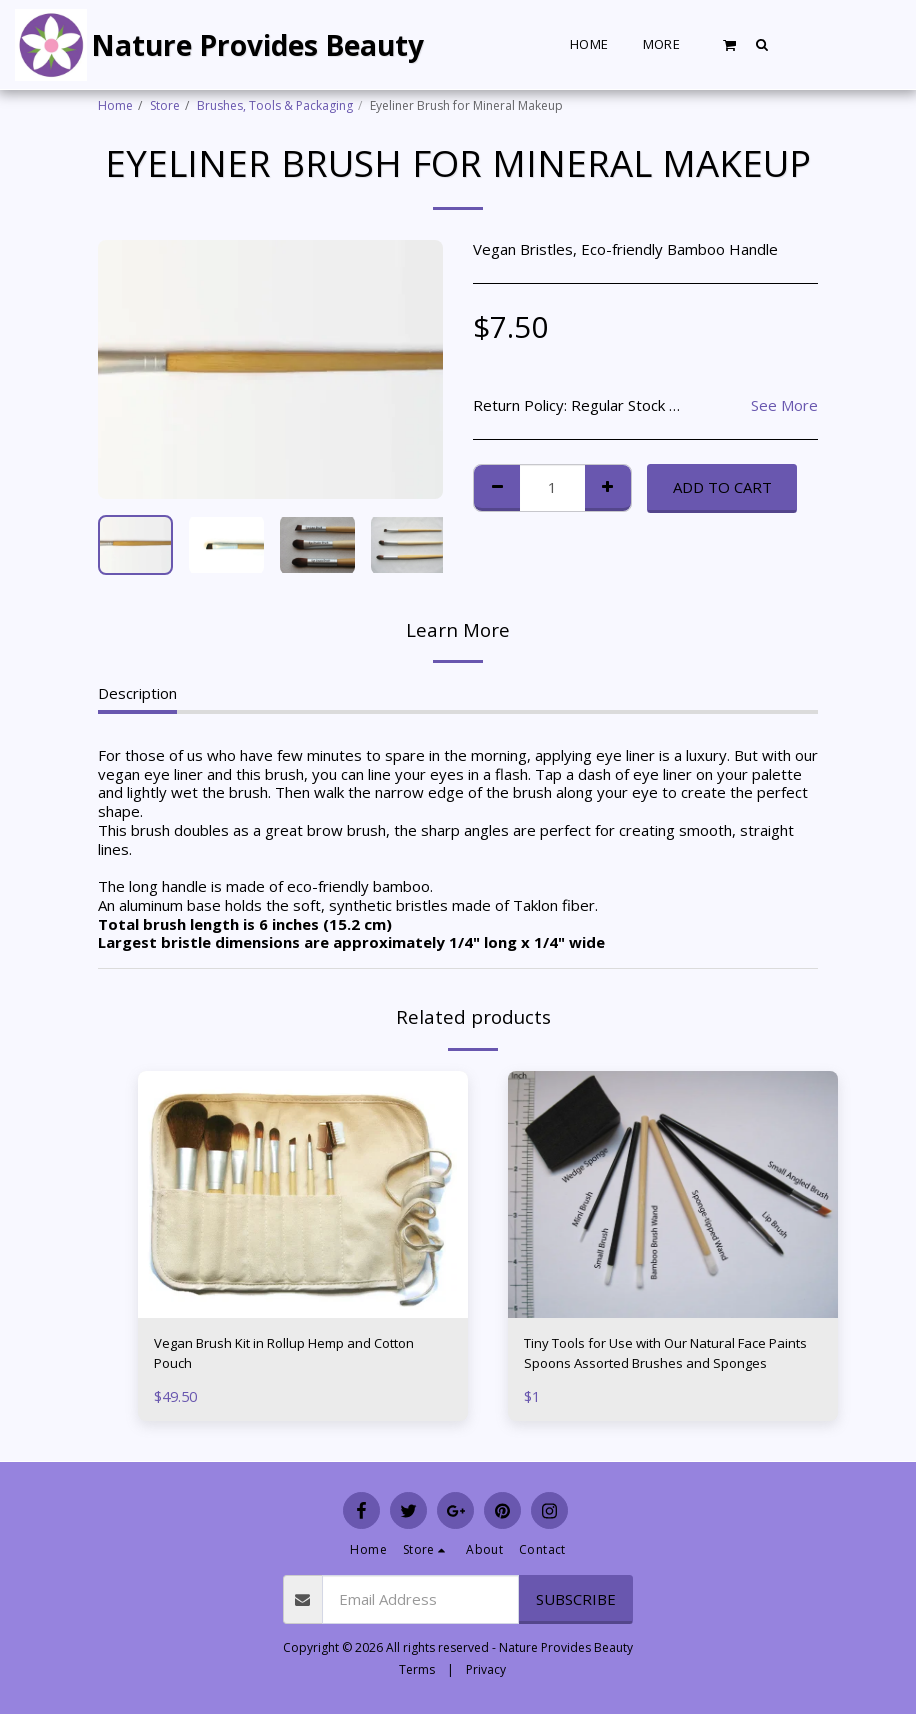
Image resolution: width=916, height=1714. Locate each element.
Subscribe (576, 1599)
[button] (730, 44)
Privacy (486, 1669)
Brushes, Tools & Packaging (275, 105)
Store (165, 105)
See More (784, 405)
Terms (417, 1669)
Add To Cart (722, 487)
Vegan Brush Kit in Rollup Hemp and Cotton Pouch (303, 1356)
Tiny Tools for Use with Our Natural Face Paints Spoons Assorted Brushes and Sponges (664, 1357)
